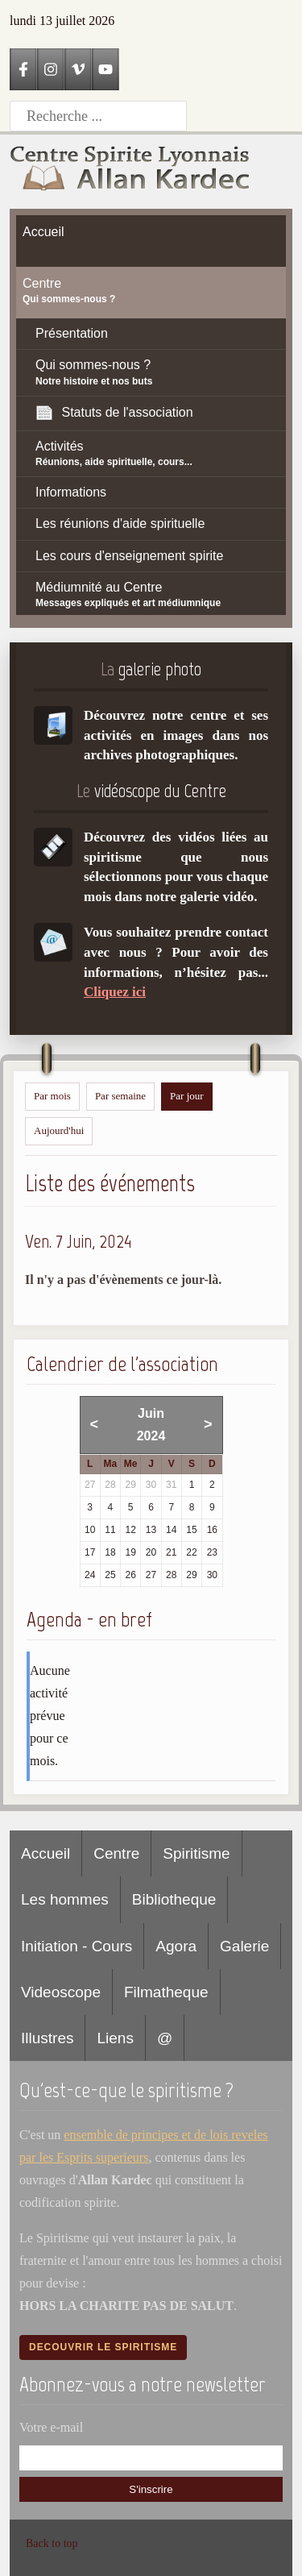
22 (191, 1552)
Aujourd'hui (59, 1130)
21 (171, 1552)
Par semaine (120, 1096)
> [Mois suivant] (208, 1424)
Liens (115, 2038)
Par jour (187, 1096)
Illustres (47, 2038)
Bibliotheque (174, 1899)
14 (171, 1529)
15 (191, 1529)
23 (212, 1552)
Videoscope (61, 1992)
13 (151, 1529)
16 (212, 1529)
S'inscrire (150, 2489)
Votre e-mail (51, 2427)
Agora (176, 1946)
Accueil (45, 1853)
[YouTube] (105, 69)
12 (131, 1529)
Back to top (52, 2543)
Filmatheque (166, 1992)
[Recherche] (98, 116)
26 (131, 1575)
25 (110, 1575)
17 (90, 1552)
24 (90, 1575)
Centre (116, 1853)
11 (110, 1529)
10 (90, 1529)
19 (131, 1552)
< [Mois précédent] (94, 1424)
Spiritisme (196, 1853)
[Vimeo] (78, 69)
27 (151, 1575)
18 (110, 1552)
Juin (151, 1413)
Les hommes (65, 1899)
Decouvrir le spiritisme (103, 2347)
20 (151, 1552)
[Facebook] (23, 69)
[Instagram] (50, 69)
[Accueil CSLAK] (130, 171)
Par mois (52, 1096)
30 (212, 1575)
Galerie (244, 1946)
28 (171, 1575)
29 (191, 1575)
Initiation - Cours (76, 1946)
